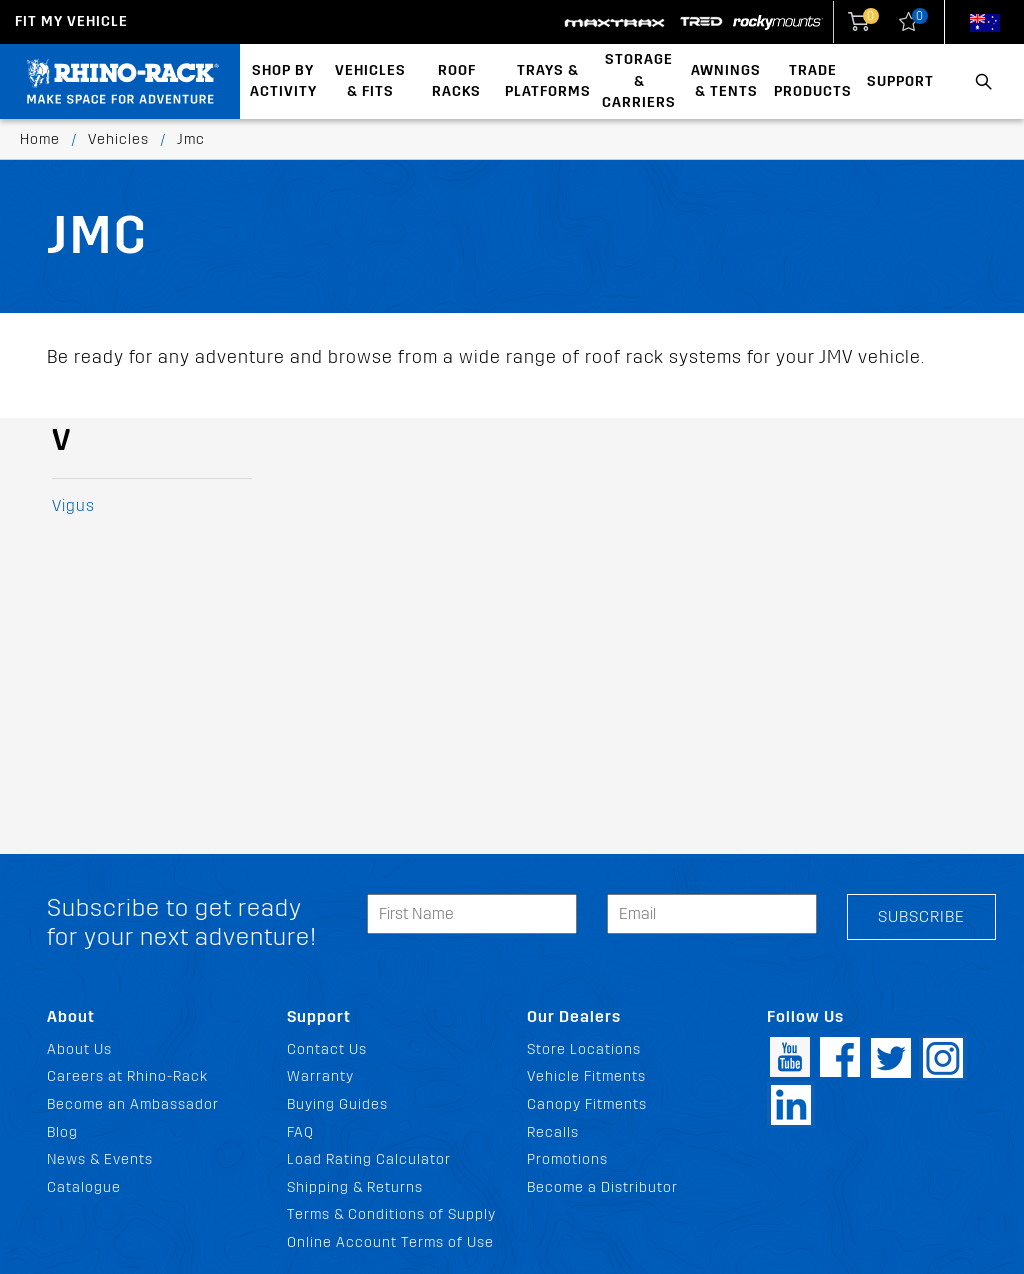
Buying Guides (337, 1104)
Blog (62, 1132)
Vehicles (118, 139)
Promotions (567, 1159)
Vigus (73, 505)
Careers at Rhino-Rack (127, 1076)
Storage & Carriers (639, 81)
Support (900, 81)
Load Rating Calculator (369, 1159)
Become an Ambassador (133, 1104)
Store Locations (584, 1049)
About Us (79, 1049)
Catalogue (84, 1187)
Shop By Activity (283, 81)
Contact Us (327, 1049)
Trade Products (813, 81)
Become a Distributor (602, 1187)
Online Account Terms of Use (390, 1242)
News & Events (100, 1159)
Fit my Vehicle (71, 21)
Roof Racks (456, 81)
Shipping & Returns (355, 1187)
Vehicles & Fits (370, 81)
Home (40, 139)
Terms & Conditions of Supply (391, 1214)
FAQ (300, 1132)
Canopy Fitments (587, 1104)
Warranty (320, 1076)
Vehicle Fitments (586, 1076)
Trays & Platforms (548, 81)
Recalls (553, 1132)
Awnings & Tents (726, 81)
